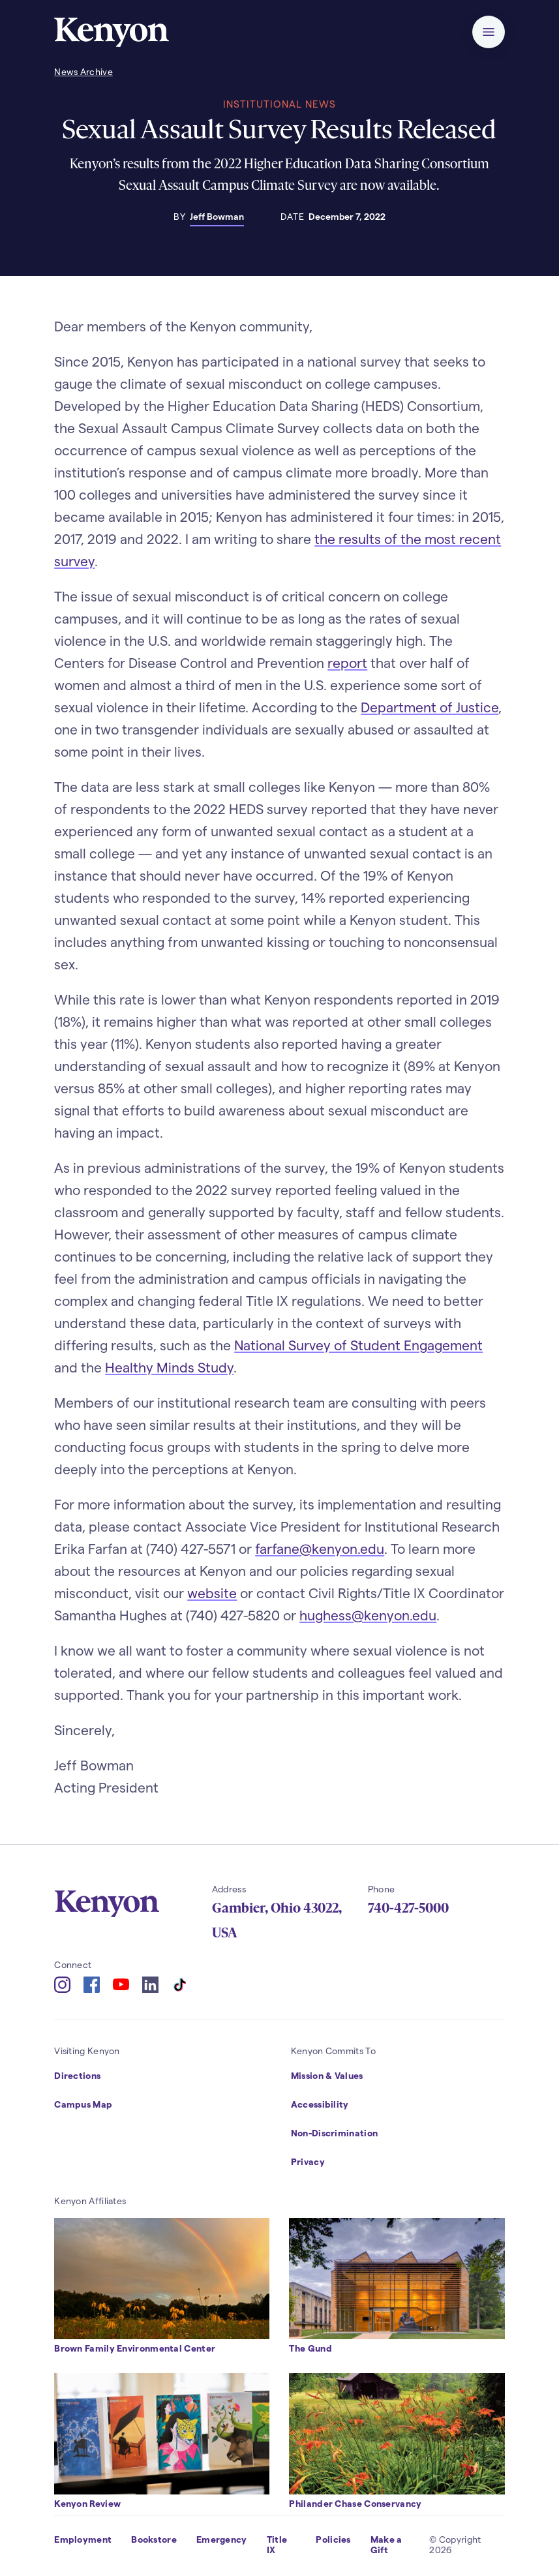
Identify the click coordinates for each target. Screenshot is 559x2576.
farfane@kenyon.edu (319, 1548)
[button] (488, 32)
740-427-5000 (408, 1908)
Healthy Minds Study (169, 1367)
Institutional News (279, 104)
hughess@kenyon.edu (367, 1615)
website (212, 1592)
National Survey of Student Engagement (358, 1345)
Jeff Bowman (217, 216)
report (347, 662)
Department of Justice (429, 707)
